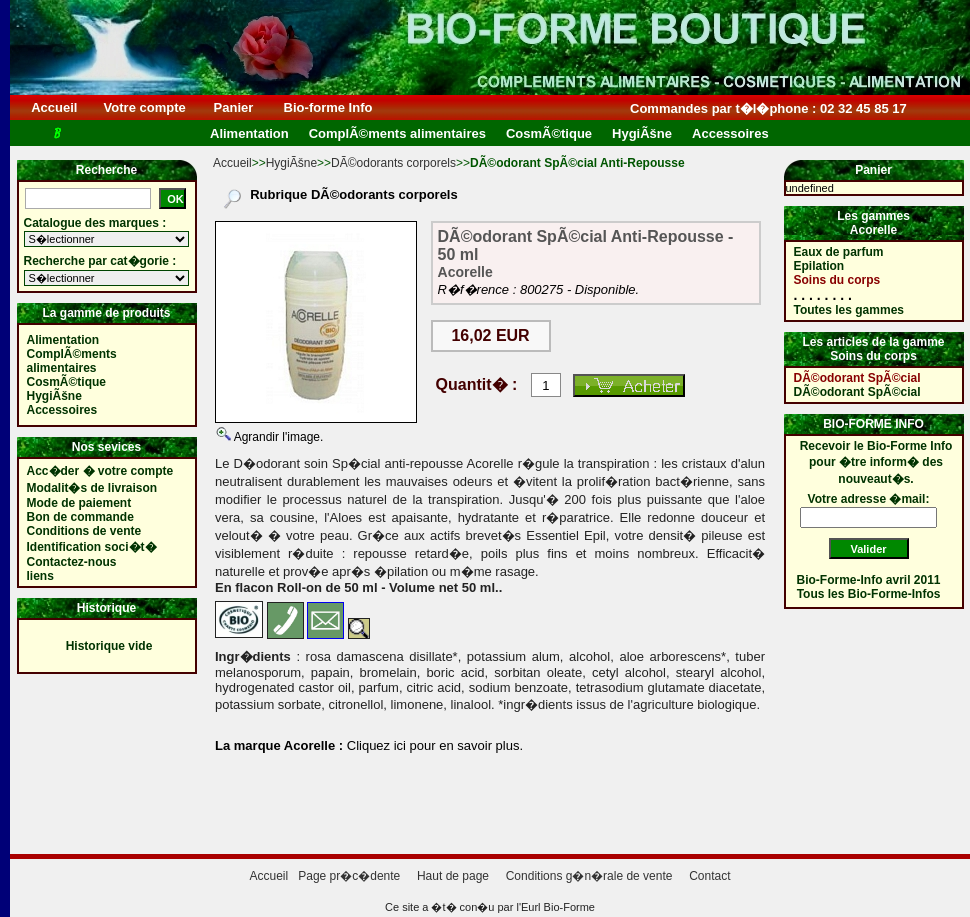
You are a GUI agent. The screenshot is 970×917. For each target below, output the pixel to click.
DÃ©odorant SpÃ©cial (857, 378)
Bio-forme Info (328, 107)
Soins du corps (837, 280)
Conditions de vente (84, 531)
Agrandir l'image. (277, 437)
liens (40, 576)
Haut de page (453, 876)
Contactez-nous (72, 562)
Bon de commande (80, 517)
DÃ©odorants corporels (393, 163)
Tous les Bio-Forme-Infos (869, 594)
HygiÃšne (291, 163)
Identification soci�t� (92, 547)
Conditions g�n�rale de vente (589, 876)
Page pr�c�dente (349, 876)
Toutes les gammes (849, 310)
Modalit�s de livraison (92, 488)
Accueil (54, 107)
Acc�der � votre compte (100, 471)
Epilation (819, 266)
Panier (233, 107)
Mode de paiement (79, 503)
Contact (709, 876)
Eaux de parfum (839, 252)
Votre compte (144, 107)
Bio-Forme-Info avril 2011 (869, 580)
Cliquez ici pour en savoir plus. (433, 745)
